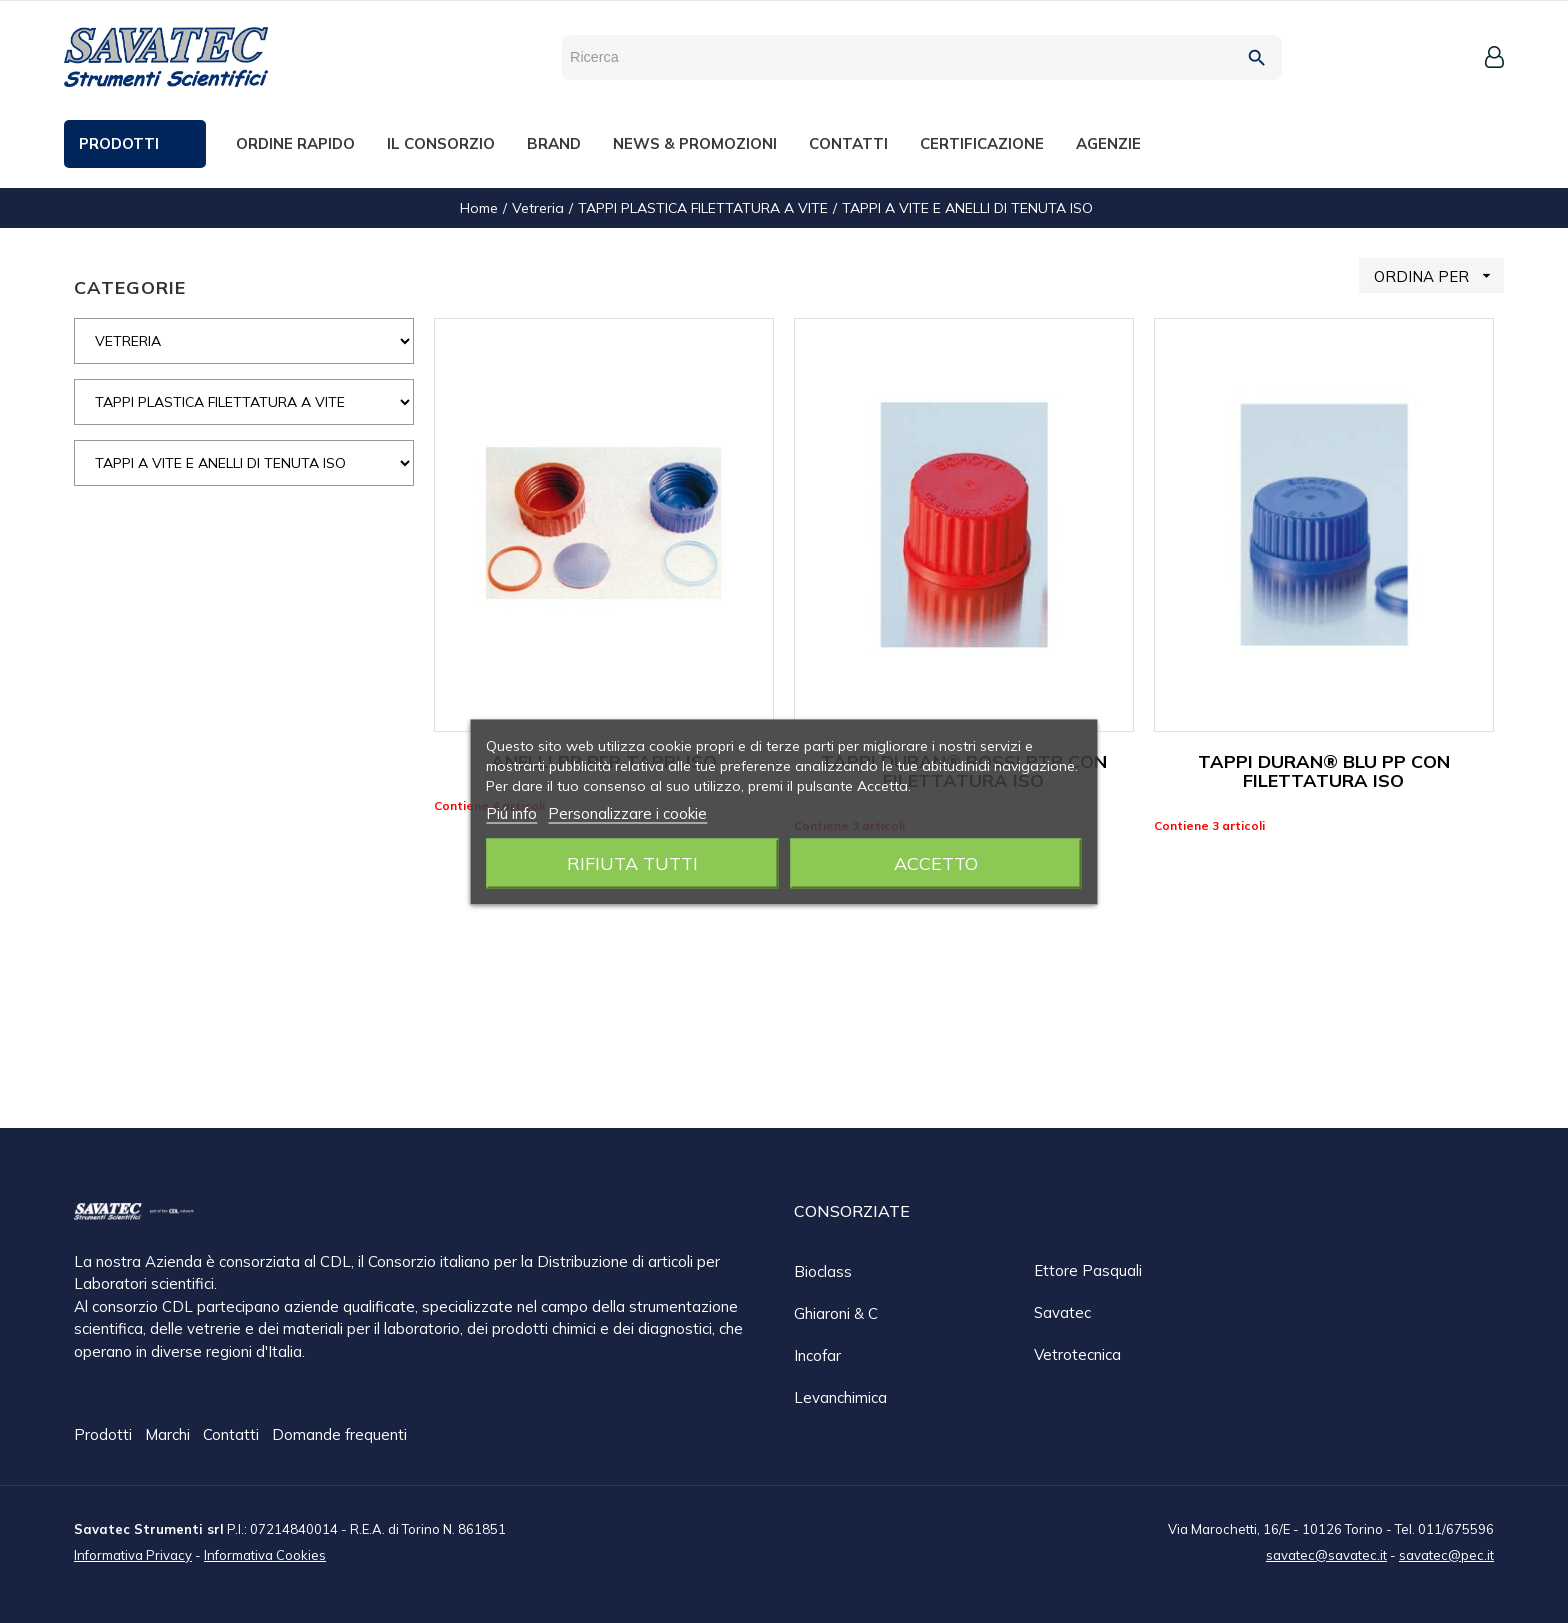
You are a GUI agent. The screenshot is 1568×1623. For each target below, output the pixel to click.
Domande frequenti (339, 1435)
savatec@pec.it (1446, 1554)
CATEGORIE (130, 287)
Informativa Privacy (133, 1554)
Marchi (169, 1435)
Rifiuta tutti (632, 862)
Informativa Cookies (265, 1554)
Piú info (511, 812)
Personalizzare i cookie (627, 812)
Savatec (1062, 1312)
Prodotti (105, 1435)
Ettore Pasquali (1088, 1270)
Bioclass (823, 1271)
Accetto (936, 862)
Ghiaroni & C (836, 1313)
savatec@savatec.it (1326, 1554)
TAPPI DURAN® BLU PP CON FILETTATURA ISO (1324, 771)
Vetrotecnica (1077, 1354)
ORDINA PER (1439, 275)
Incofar (817, 1355)
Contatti (233, 1435)
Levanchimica (840, 1397)
